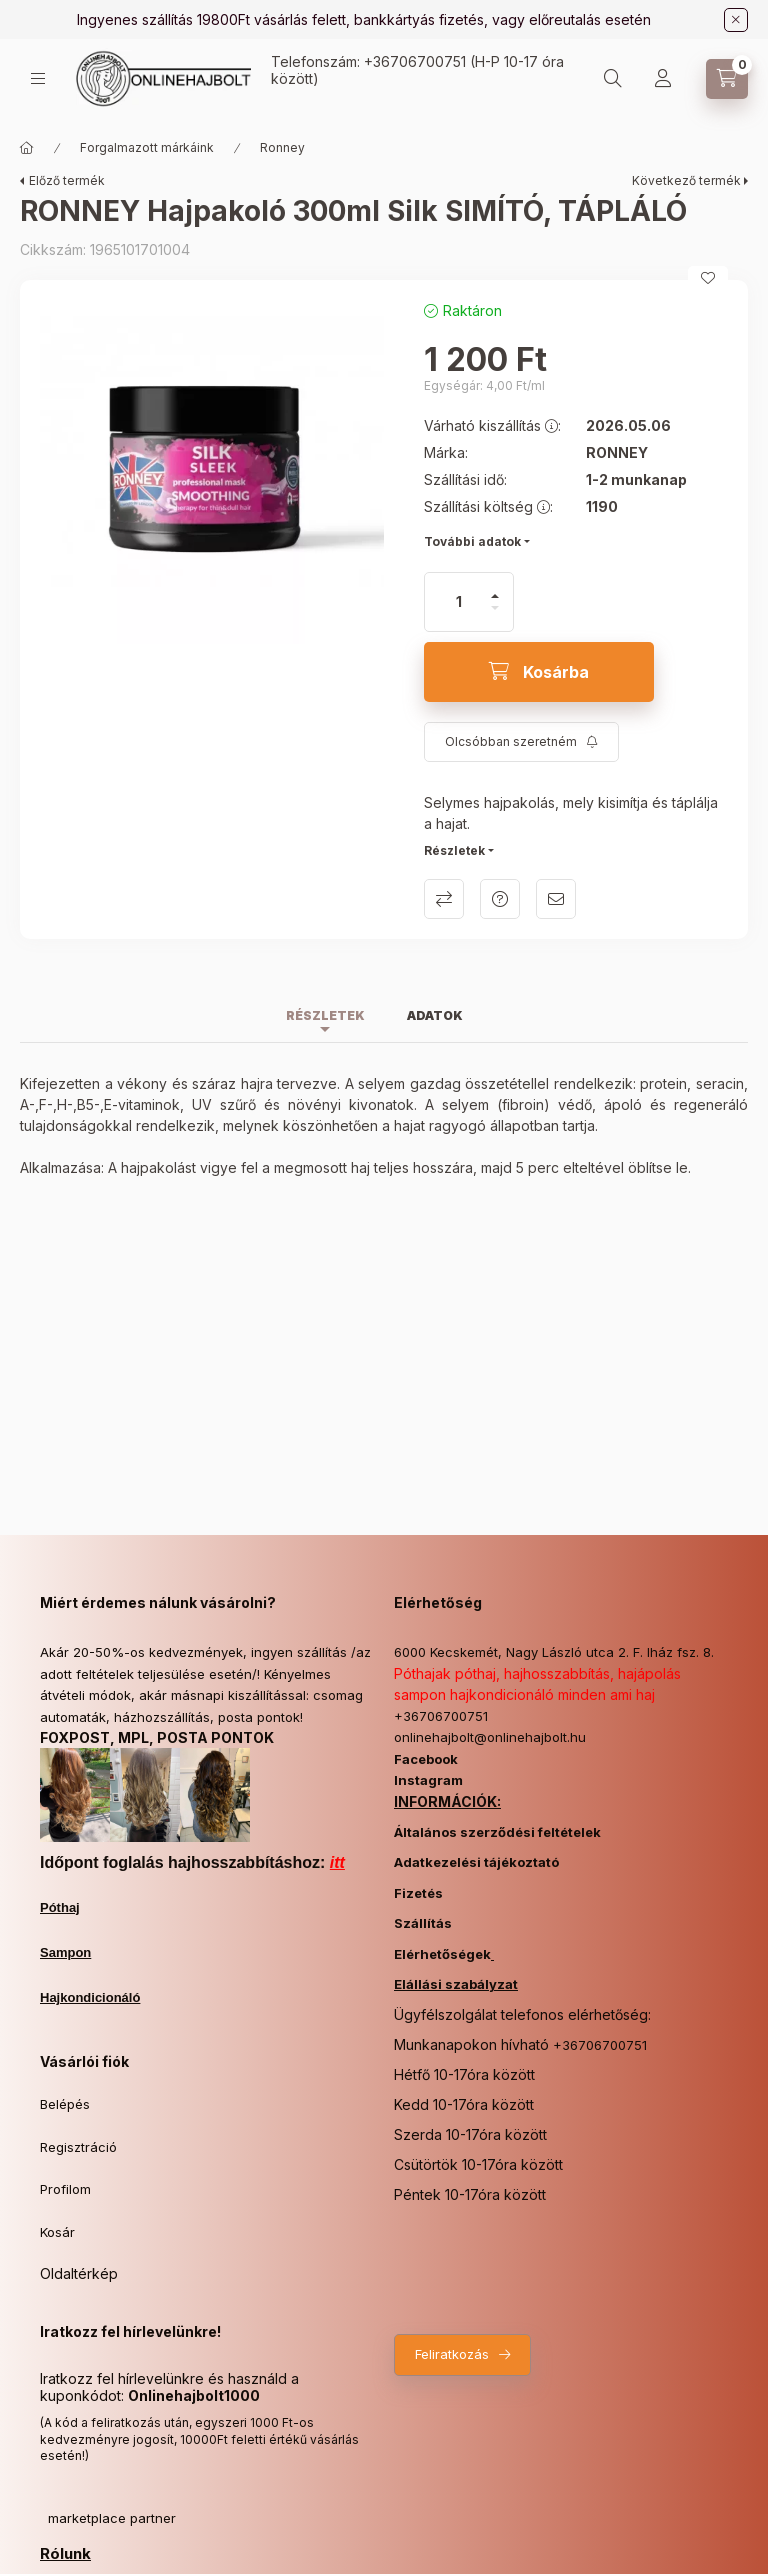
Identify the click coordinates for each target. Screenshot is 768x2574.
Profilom (65, 2189)
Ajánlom (556, 899)
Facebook (426, 1759)
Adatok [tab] (435, 1015)
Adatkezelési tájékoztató (476, 1862)
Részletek (454, 850)
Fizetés (418, 1893)
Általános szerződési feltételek (497, 1832)
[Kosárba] (539, 672)
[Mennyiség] (459, 602)
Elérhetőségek (442, 1954)
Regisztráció (78, 2147)
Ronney (282, 147)
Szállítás (423, 1923)
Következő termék (686, 180)
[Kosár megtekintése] (727, 79)
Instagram (428, 1780)
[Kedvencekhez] (708, 278)
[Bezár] (736, 20)
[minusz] (495, 616)
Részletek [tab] (325, 1015)
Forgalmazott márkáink (147, 147)
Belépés (65, 2104)
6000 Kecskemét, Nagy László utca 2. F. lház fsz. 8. (554, 1652)
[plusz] (495, 587)
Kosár (57, 2232)
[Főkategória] (27, 148)
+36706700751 (415, 61)
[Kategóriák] (38, 78)
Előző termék (67, 180)
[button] (212, 472)
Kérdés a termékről (500, 899)
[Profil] (663, 79)
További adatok (472, 541)
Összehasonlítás (444, 899)
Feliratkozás (452, 2354)
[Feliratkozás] (521, 742)
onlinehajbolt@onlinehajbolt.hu (490, 1737)
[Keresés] (613, 79)
